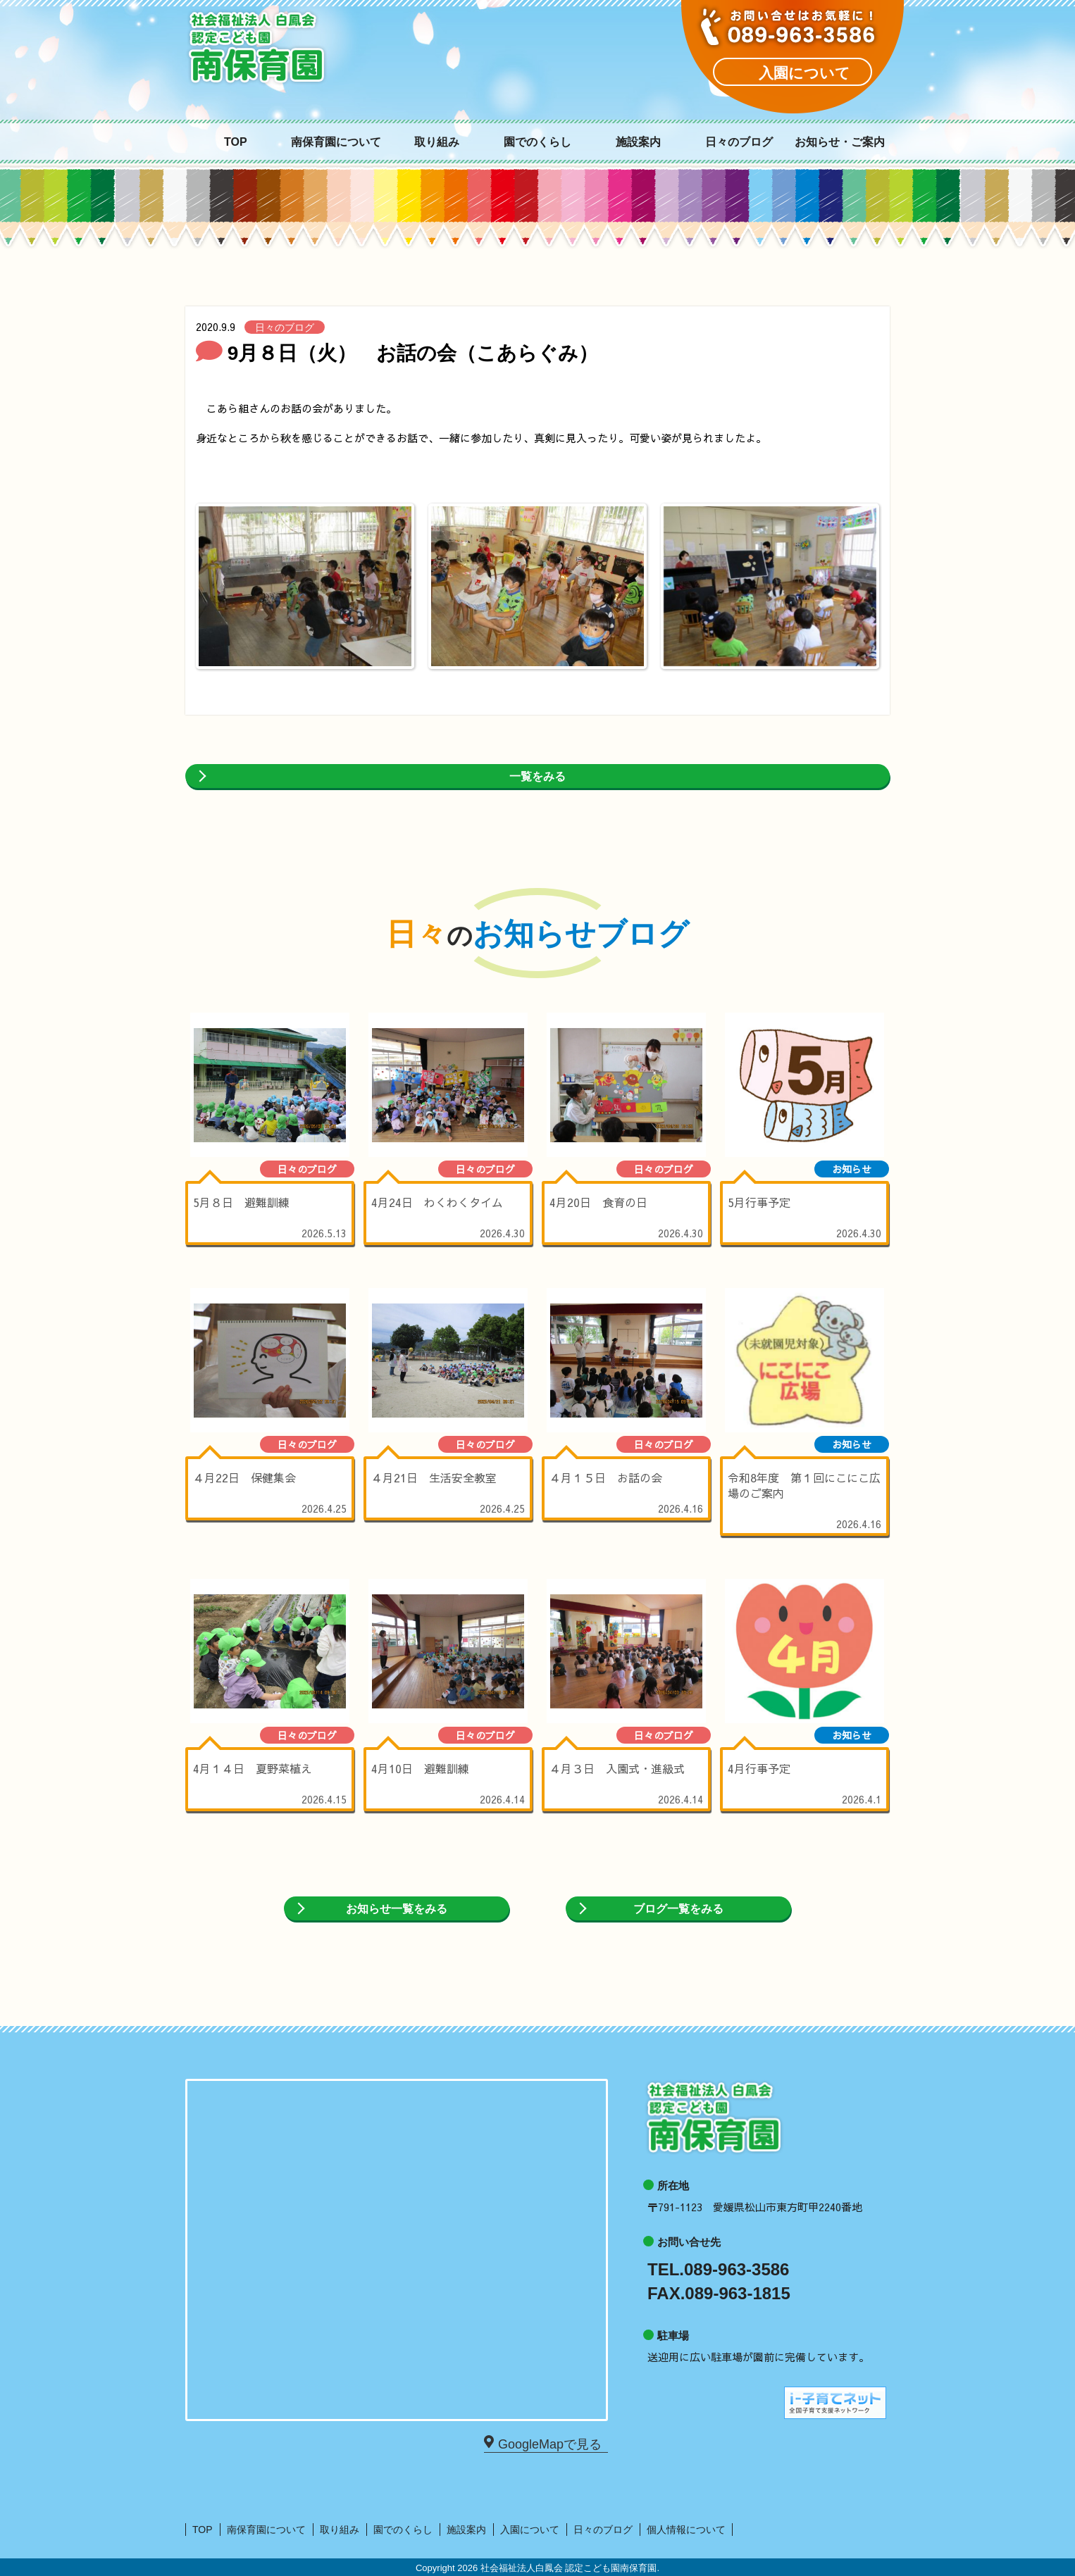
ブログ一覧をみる (678, 1909)
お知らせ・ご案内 (840, 142)
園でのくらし (537, 142)
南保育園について (336, 142)
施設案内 (638, 142)
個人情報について (686, 2529)
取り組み (436, 142)
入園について (529, 2529)
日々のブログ (739, 142)
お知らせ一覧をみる (396, 1909)
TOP (235, 142)
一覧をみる (537, 776)
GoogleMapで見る (549, 2443)
